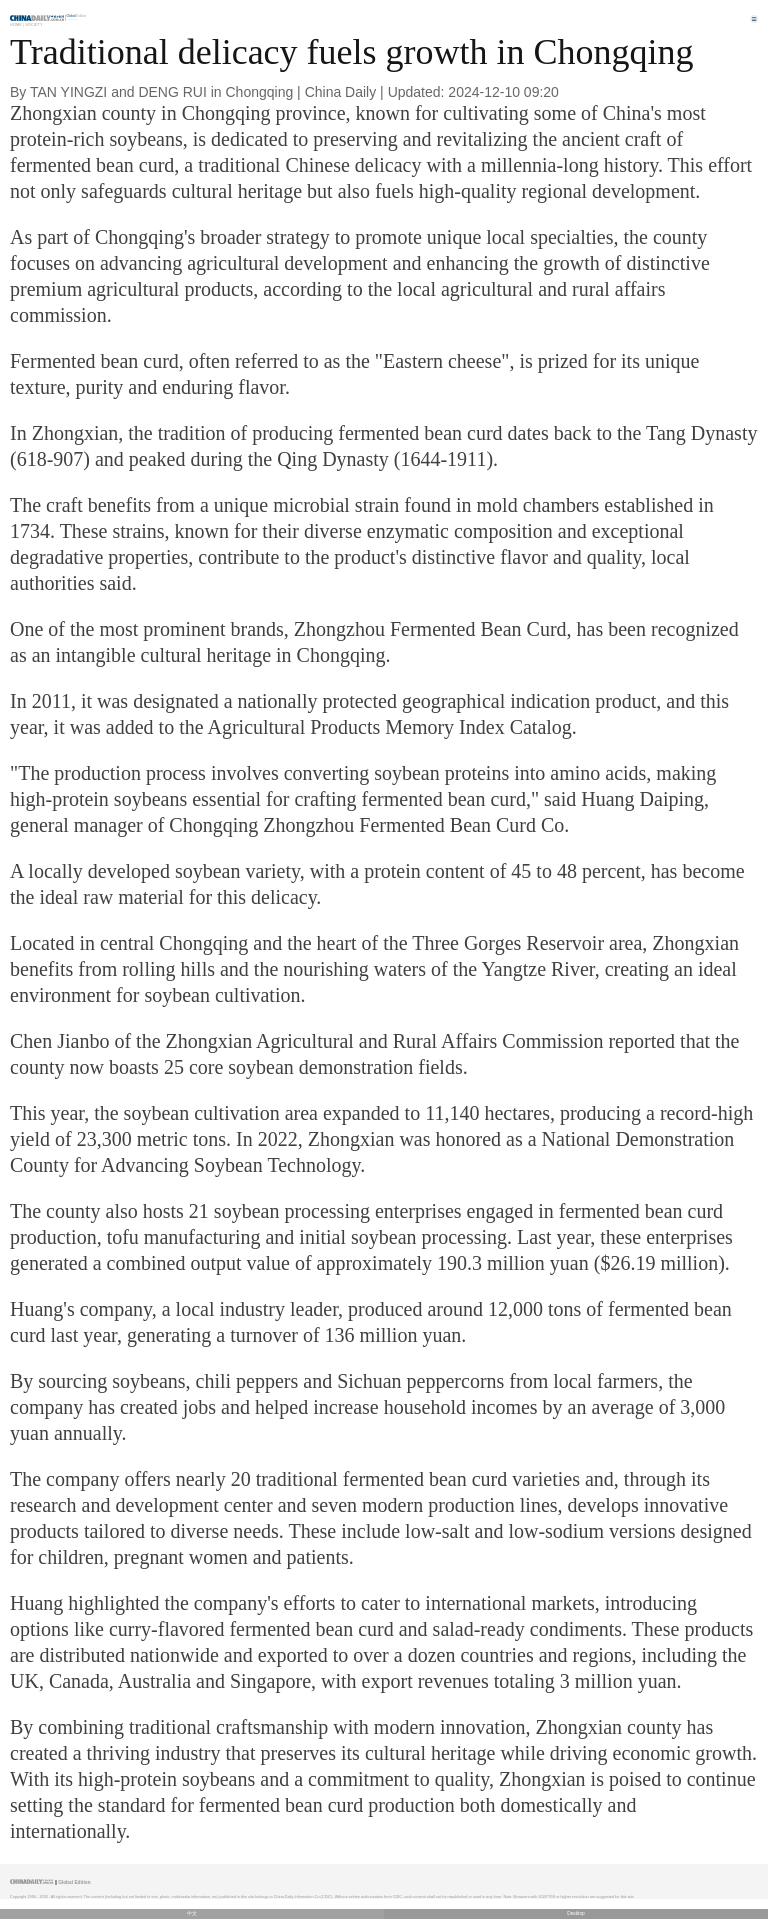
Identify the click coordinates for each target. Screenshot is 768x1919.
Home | (17, 24)
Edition (77, 16)
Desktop (576, 1913)
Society (34, 24)
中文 (192, 1913)
